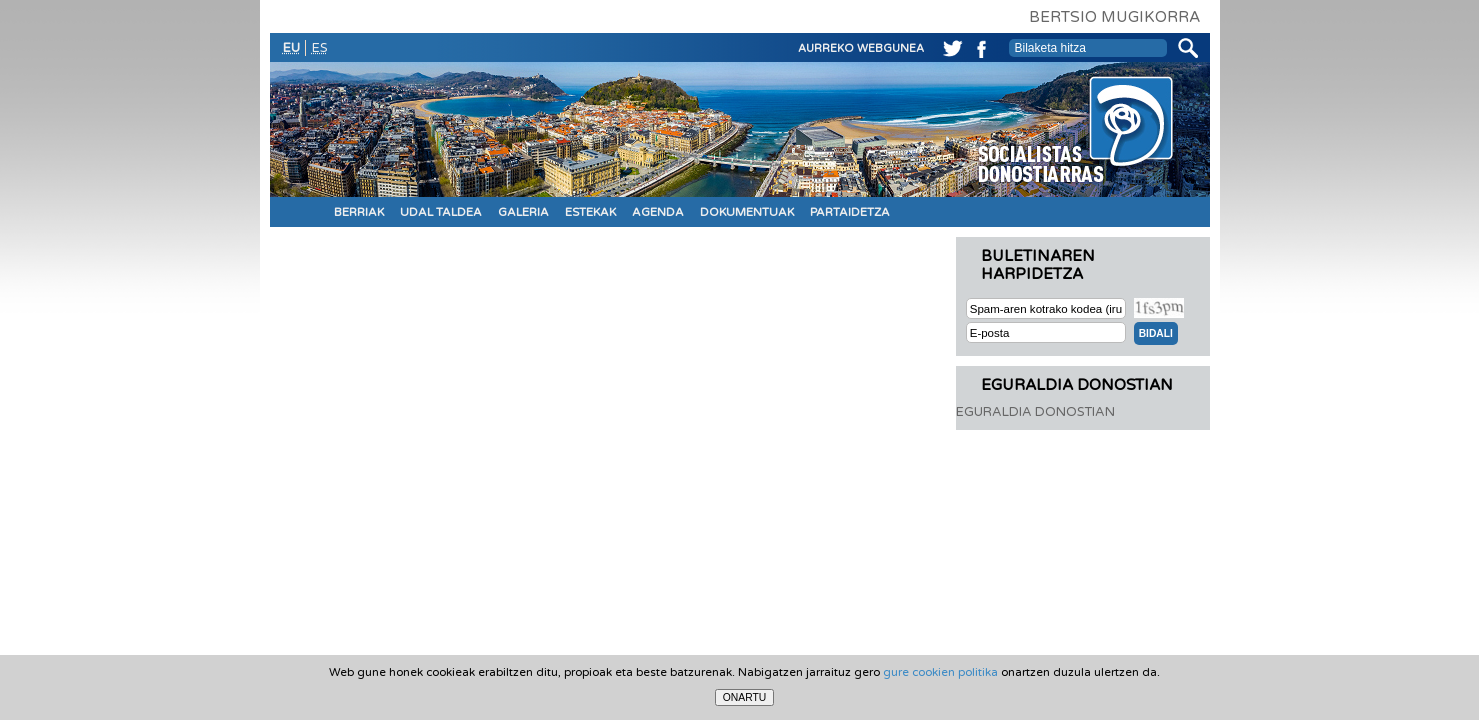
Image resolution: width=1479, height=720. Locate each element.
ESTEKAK (590, 212)
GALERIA (523, 212)
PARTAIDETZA (850, 212)
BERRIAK (359, 212)
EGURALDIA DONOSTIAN (1035, 412)
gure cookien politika (940, 672)
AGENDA (658, 212)
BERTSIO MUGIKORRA (1114, 17)
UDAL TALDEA (441, 212)
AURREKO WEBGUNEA (861, 48)
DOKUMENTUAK (747, 212)
